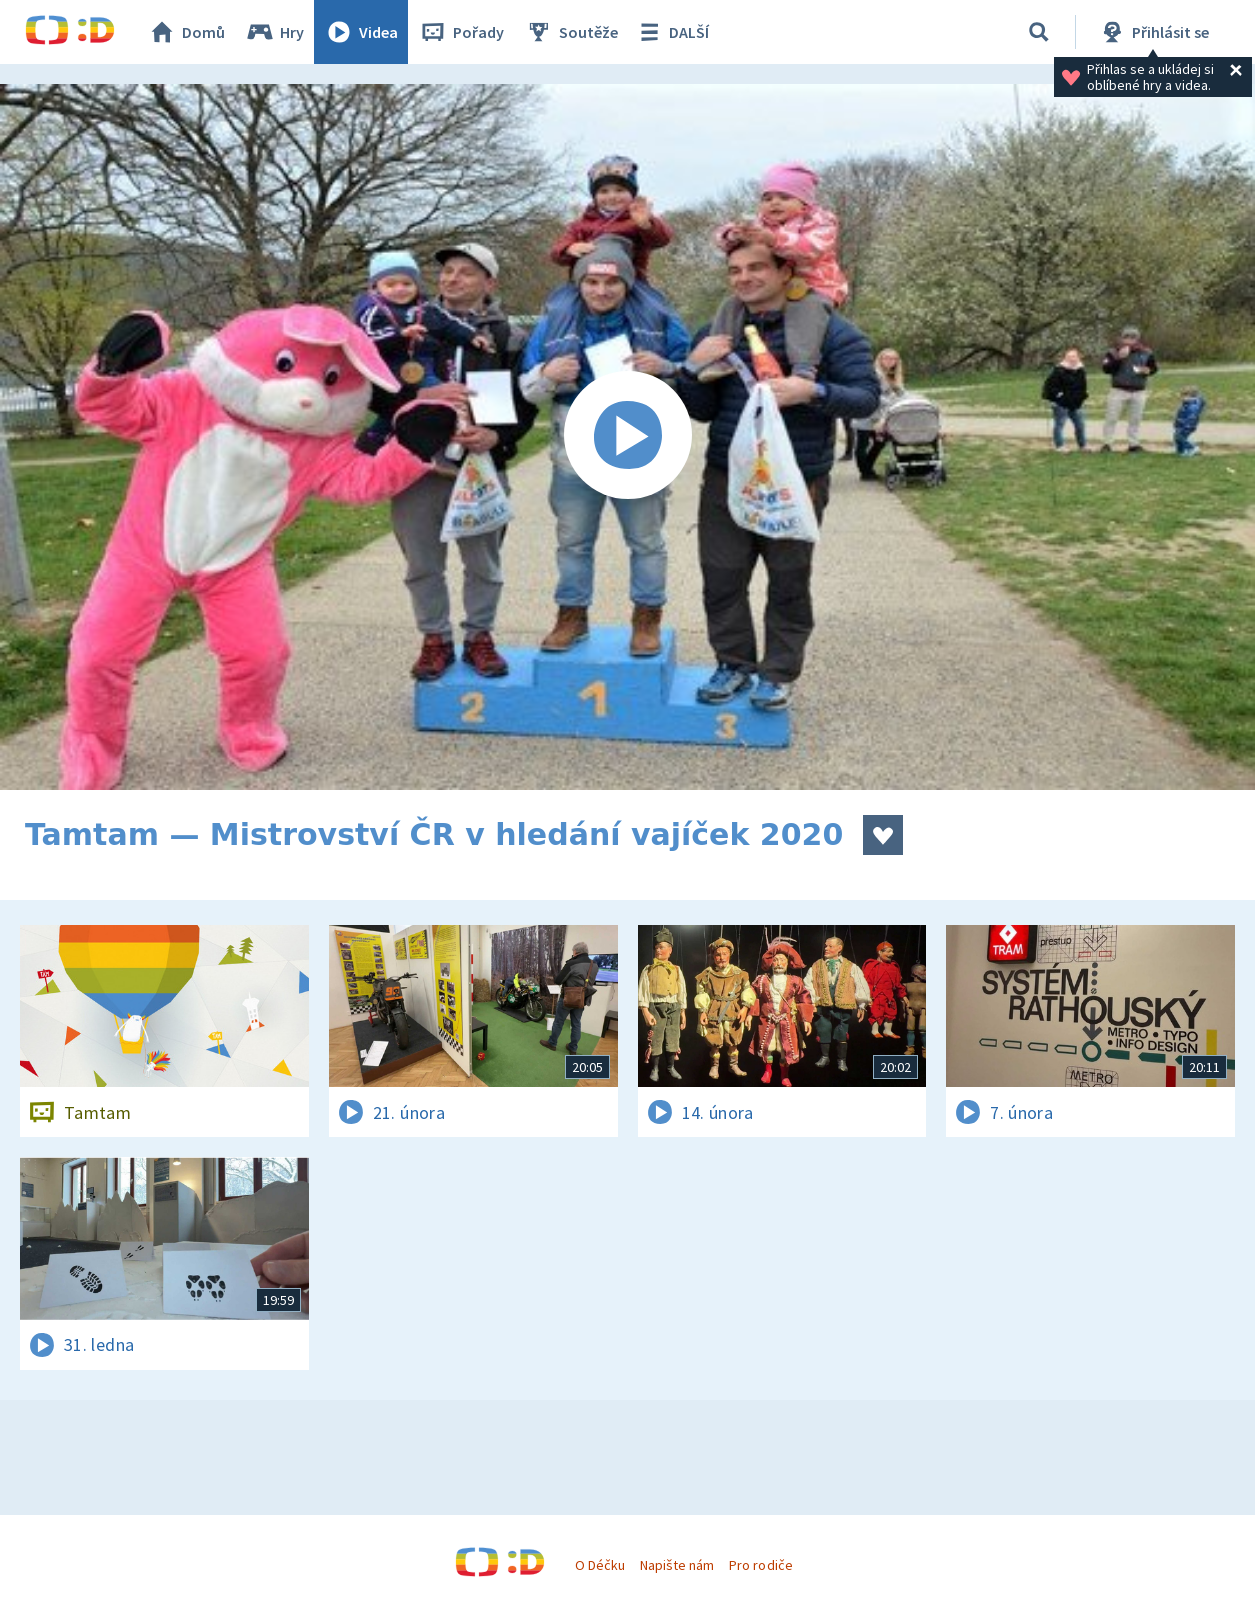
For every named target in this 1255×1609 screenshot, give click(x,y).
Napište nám (677, 1565)
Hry (274, 32)
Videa (361, 32)
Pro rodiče (760, 1565)
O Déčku (600, 1565)
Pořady (461, 32)
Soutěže (571, 32)
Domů (186, 32)
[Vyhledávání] (1039, 32)
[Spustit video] (627, 437)
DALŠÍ (671, 32)
